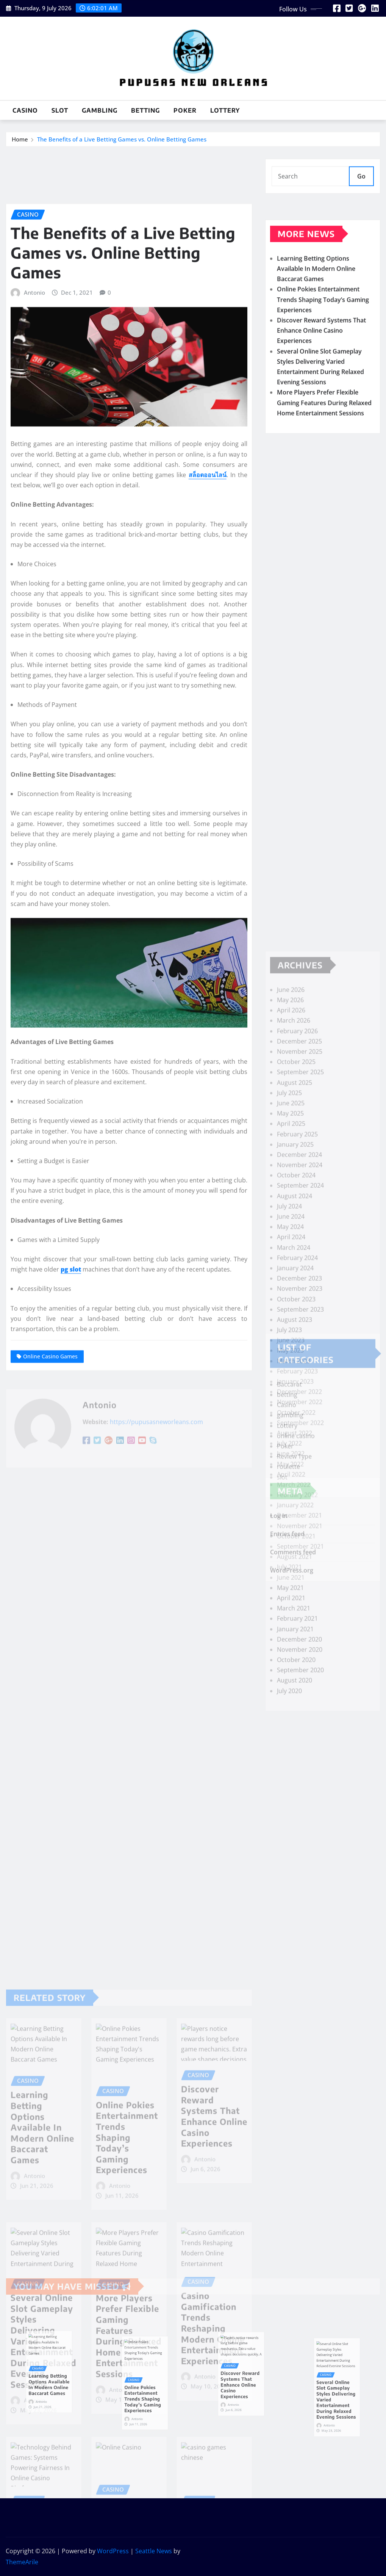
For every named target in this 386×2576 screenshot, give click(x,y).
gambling (99, 110)
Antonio (34, 540)
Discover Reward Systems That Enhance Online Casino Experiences (321, 375)
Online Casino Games (50, 1604)
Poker (185, 110)
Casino (25, 110)
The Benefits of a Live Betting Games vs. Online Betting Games (121, 142)
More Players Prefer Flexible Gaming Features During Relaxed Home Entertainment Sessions (324, 448)
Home (20, 142)
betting (145, 110)
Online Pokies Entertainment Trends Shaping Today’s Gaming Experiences (323, 345)
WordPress (113, 2551)
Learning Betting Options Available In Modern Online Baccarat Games (316, 314)
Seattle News (153, 2551)
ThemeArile (22, 2562)
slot (60, 110)
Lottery (225, 110)
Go (361, 183)
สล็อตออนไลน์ (208, 723)
